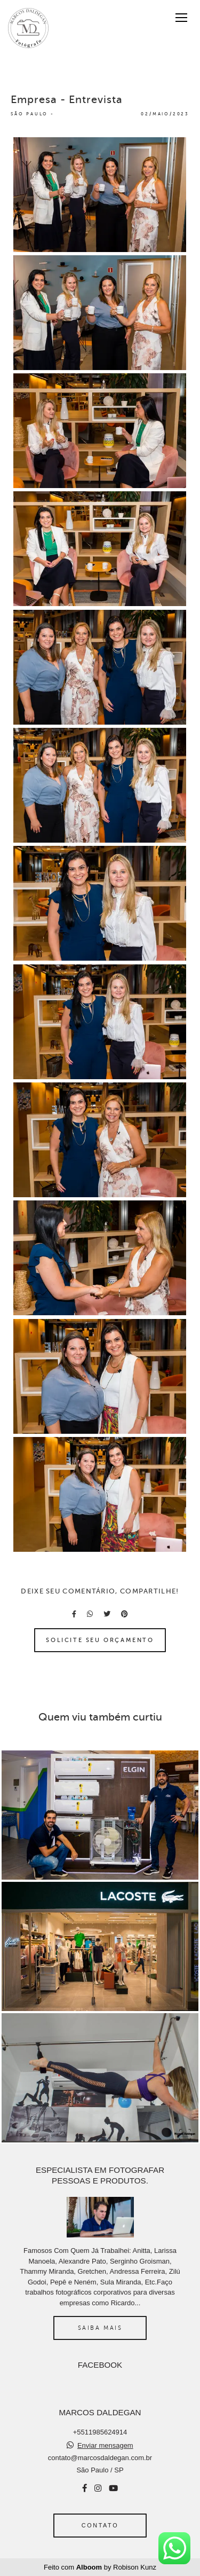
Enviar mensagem (105, 2445)
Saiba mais (100, 2327)
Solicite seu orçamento (100, 1640)
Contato (100, 2525)
